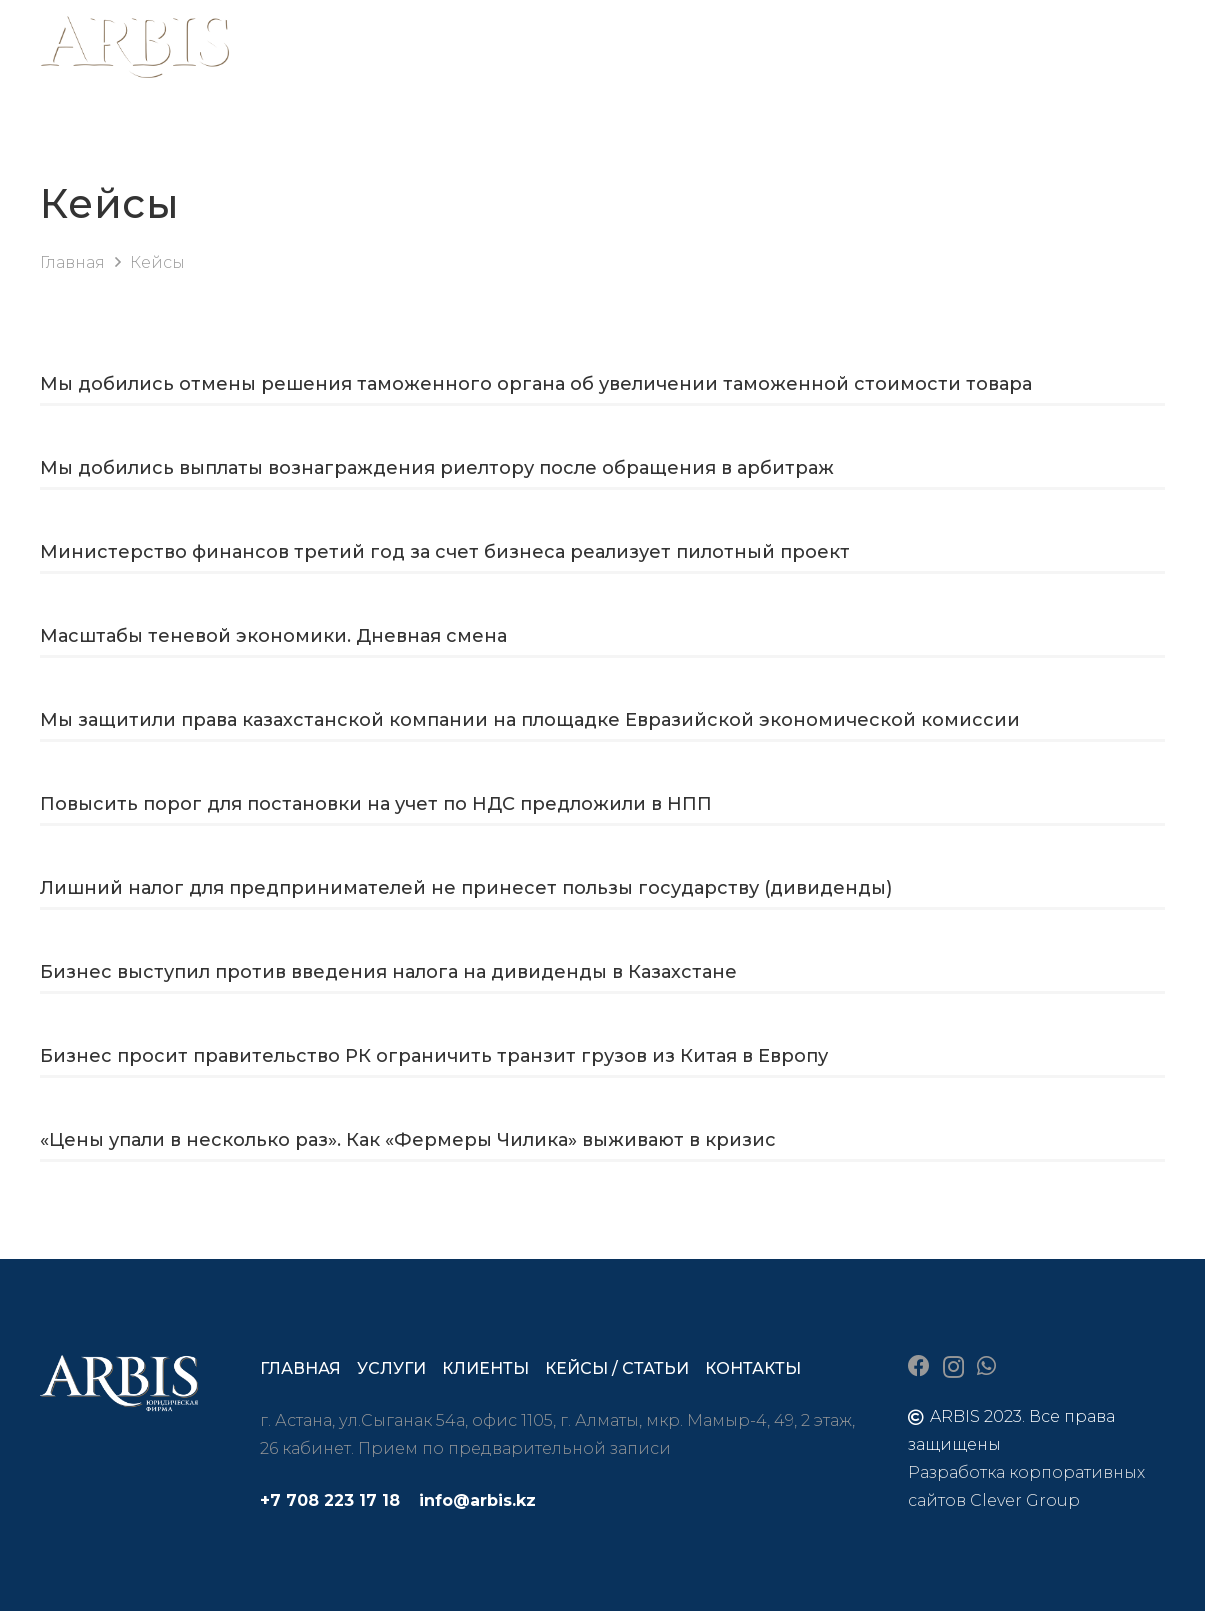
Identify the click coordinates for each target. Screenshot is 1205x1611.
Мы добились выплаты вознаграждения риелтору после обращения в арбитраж (437, 468)
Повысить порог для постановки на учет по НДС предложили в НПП (376, 804)
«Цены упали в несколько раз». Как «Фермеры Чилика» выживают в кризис (408, 1140)
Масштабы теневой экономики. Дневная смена (273, 636)
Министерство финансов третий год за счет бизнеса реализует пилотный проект (445, 552)
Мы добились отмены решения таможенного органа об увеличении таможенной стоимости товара (536, 384)
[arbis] (135, 50)
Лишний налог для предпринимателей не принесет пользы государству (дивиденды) (466, 888)
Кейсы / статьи (617, 1368)
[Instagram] (953, 1367)
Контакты (753, 1368)
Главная (300, 1368)
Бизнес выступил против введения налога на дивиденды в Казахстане (388, 972)
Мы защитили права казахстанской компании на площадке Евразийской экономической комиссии (530, 720)
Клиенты (485, 1368)
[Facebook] (919, 1366)
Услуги (391, 1368)
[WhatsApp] (986, 1366)
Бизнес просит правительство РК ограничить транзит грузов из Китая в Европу (434, 1056)
